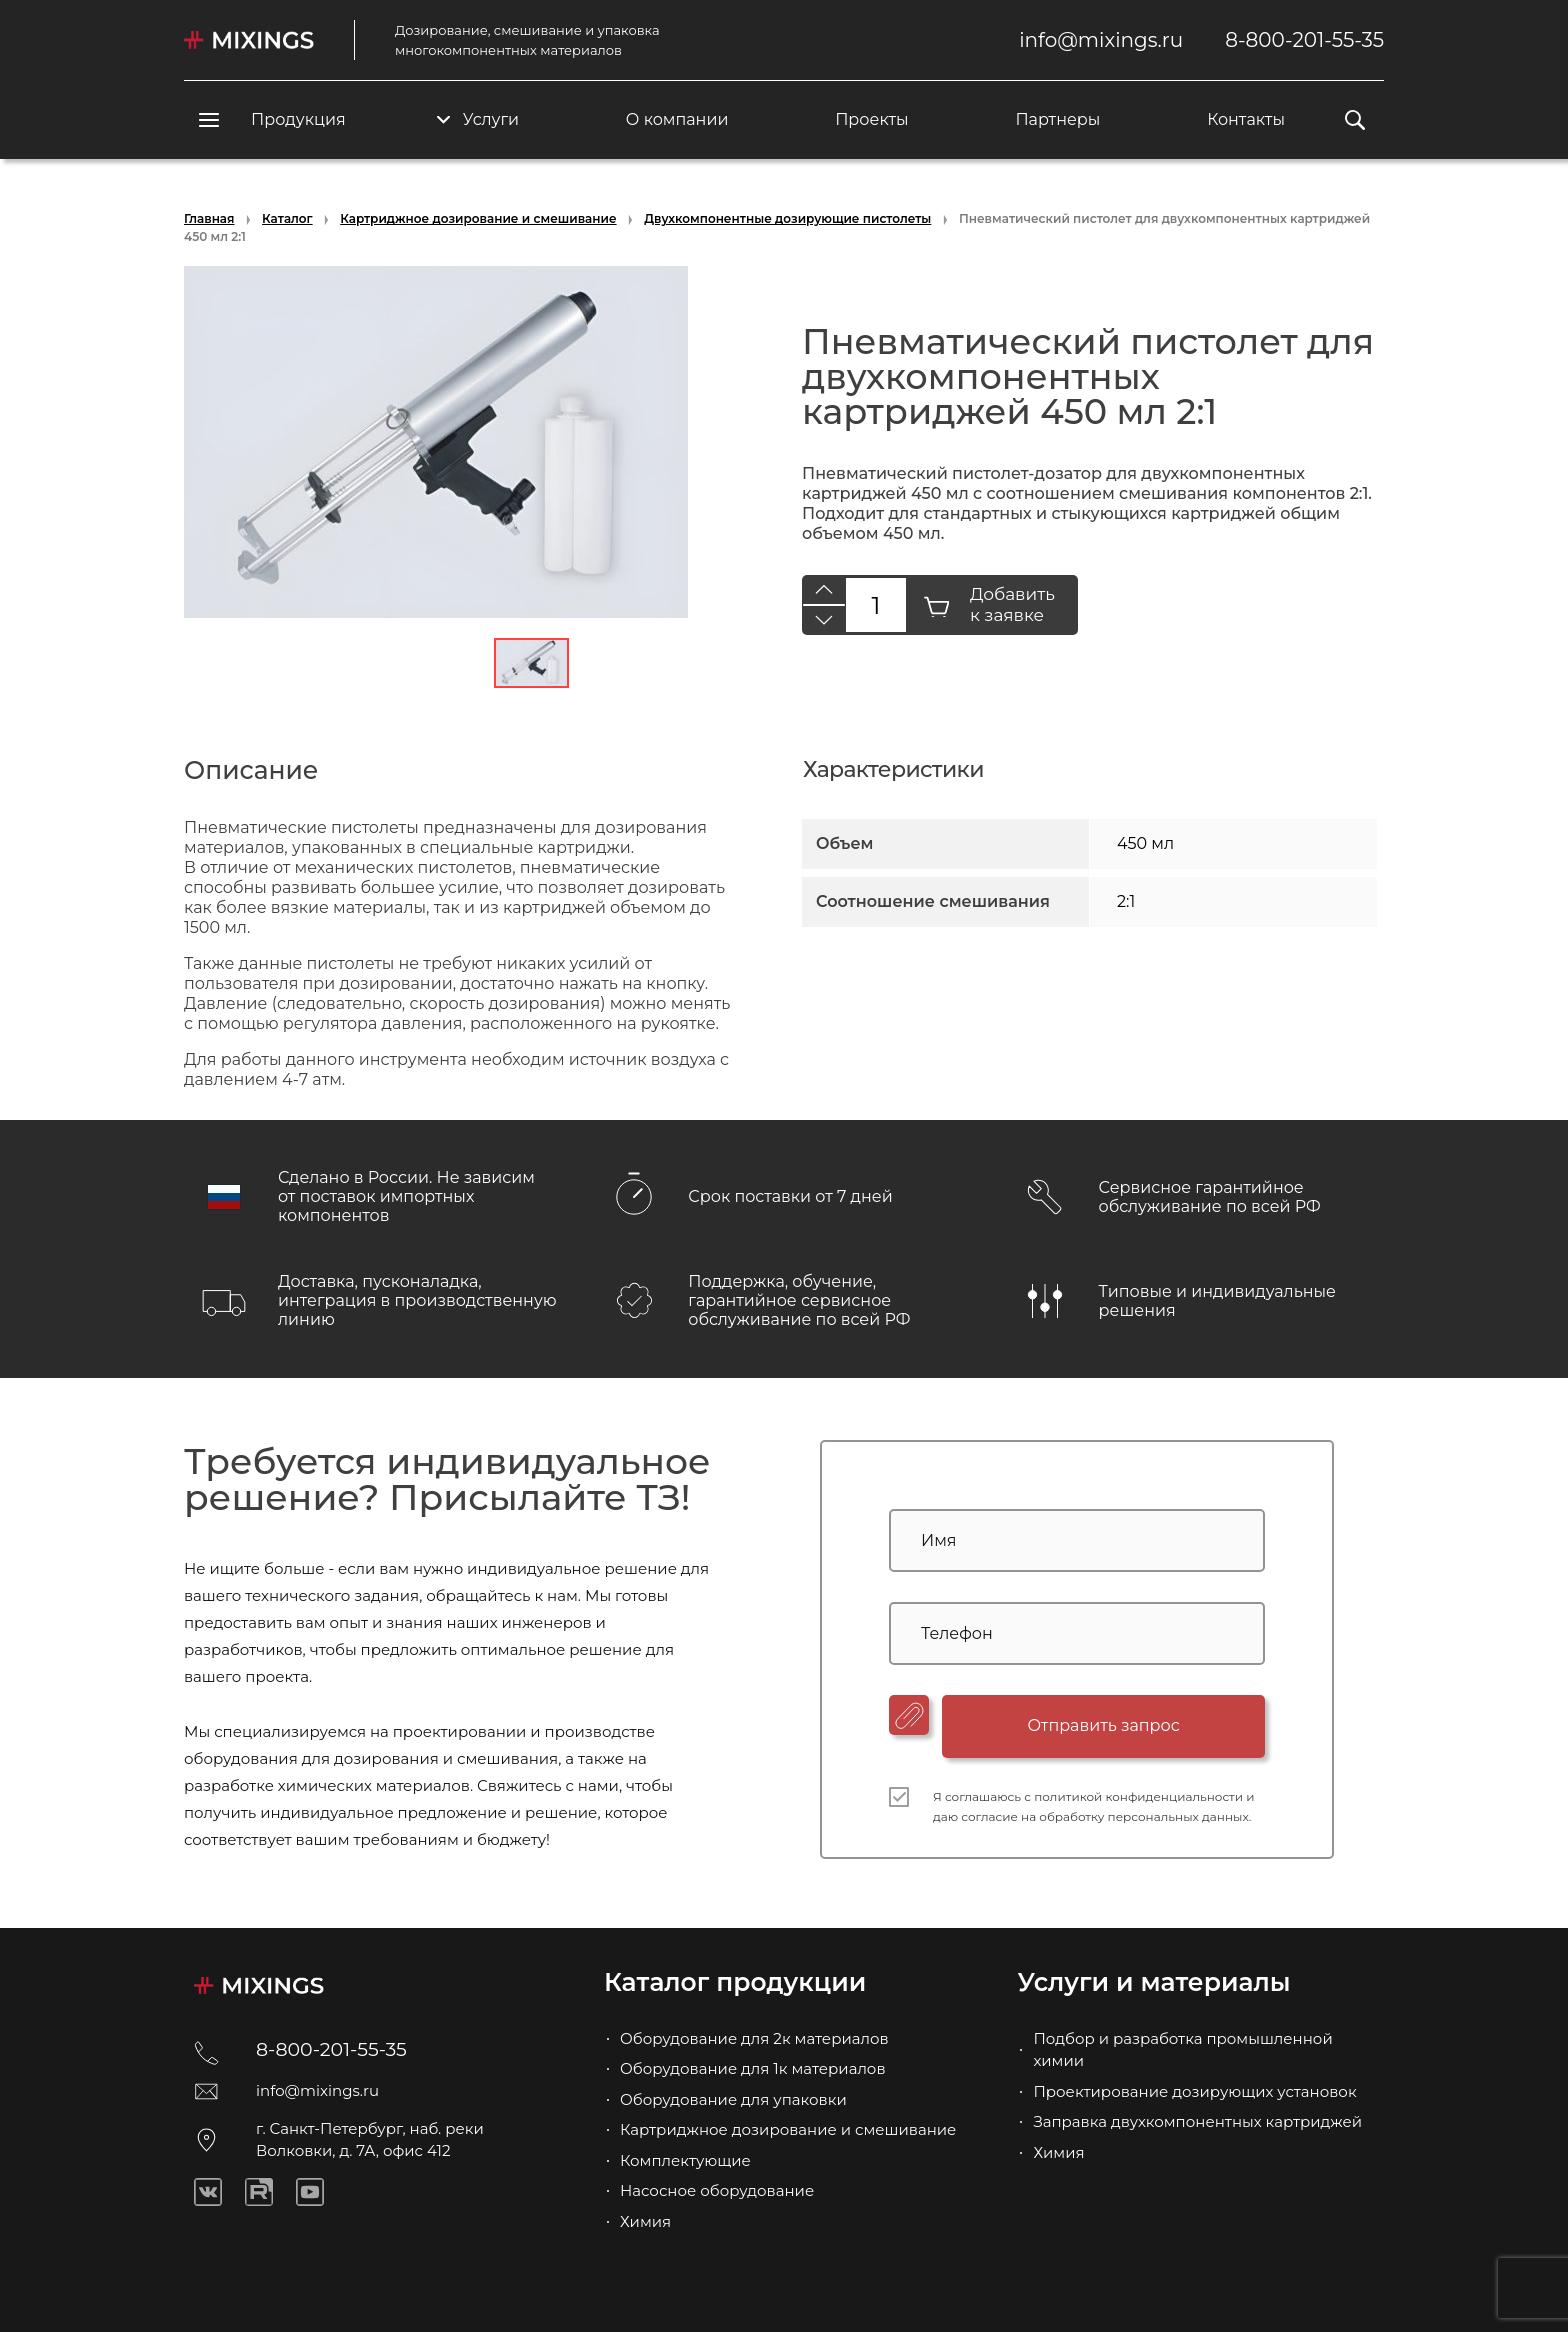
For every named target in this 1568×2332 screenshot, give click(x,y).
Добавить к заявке (989, 604)
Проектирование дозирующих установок (1194, 2091)
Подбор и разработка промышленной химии (1182, 2050)
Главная (209, 218)
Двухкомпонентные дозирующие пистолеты (787, 218)
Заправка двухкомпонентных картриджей (1197, 2121)
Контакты (1246, 119)
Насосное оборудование (717, 2190)
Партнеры (1057, 119)
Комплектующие (685, 2160)
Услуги (478, 119)
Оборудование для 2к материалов (754, 2038)
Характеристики (893, 770)
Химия (645, 2221)
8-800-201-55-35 (1304, 40)
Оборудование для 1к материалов (753, 2068)
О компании (677, 119)
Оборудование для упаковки (733, 2099)
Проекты (872, 119)
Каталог (287, 218)
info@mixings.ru (1101, 40)
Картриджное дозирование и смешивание (478, 218)
